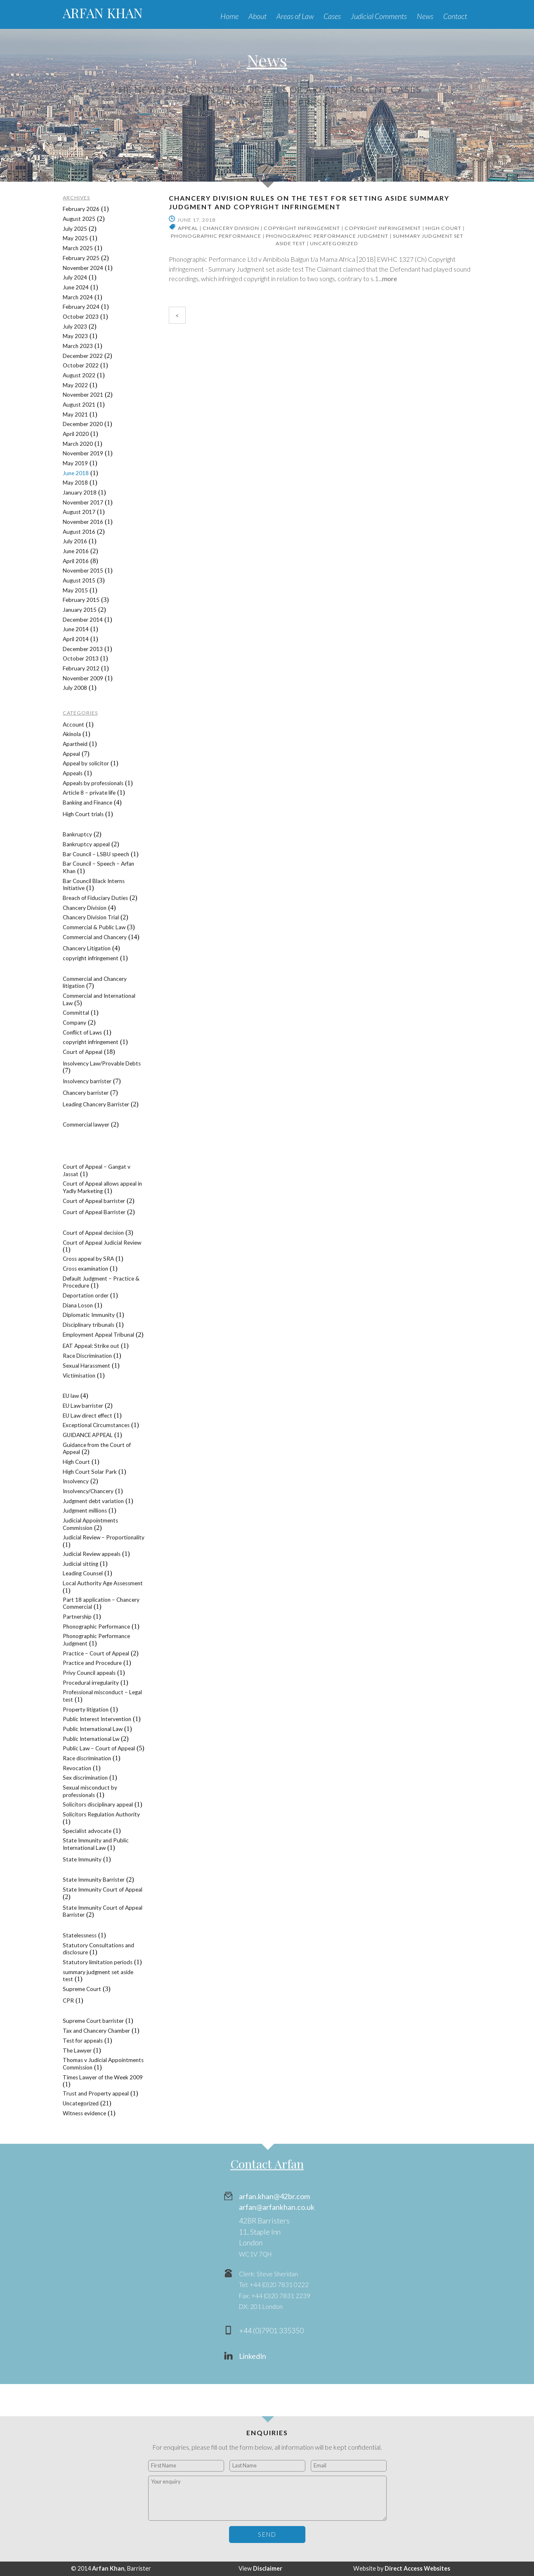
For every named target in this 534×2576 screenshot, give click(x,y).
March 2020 (78, 443)
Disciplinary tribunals (88, 1324)
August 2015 (79, 580)
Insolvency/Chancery (88, 1491)
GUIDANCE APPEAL (88, 1435)
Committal (76, 1012)
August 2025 (79, 218)
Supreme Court (82, 1989)
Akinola (72, 734)
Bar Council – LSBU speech (96, 854)
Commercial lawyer (86, 1124)
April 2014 (76, 639)
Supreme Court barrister (93, 2020)
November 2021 (83, 394)
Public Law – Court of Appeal (99, 1748)
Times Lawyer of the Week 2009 (103, 2077)
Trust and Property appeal (96, 2093)
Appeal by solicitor (86, 763)
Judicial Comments (379, 16)
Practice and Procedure (92, 1663)
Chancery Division (231, 228)
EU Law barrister (83, 1405)
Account (73, 724)
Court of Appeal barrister (94, 1201)
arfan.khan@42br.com (274, 2196)
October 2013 (81, 658)
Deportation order (86, 1295)
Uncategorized (334, 243)
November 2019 (83, 453)
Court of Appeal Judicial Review (102, 1242)
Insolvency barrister (87, 1081)
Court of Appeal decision (93, 1232)
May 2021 (75, 414)
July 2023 (75, 326)
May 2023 (75, 336)
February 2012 (81, 668)
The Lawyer (77, 2050)
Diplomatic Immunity (89, 1315)
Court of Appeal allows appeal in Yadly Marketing (102, 1187)
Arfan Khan (108, 2568)
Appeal (188, 228)
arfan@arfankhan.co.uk (276, 2207)
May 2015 (75, 590)
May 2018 (75, 482)
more (389, 278)
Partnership (77, 1616)
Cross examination (85, 1268)
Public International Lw (91, 1738)
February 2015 (81, 600)
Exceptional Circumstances (96, 1425)
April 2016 (76, 561)
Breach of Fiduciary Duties (95, 898)
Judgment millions (85, 1510)
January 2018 (80, 492)
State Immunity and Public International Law (96, 1844)
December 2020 (83, 424)
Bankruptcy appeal (86, 844)
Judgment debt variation (93, 1501)
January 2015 (80, 609)
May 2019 (75, 463)
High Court (443, 228)
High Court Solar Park (90, 1471)
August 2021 (79, 404)
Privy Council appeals (89, 1672)
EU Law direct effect (87, 1415)
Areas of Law (295, 16)
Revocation (77, 1768)
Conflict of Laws (82, 1032)
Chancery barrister (86, 1092)
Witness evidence (84, 2113)
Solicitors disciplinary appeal (98, 1804)
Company (74, 1022)
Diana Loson (78, 1305)
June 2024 (76, 287)
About (257, 16)
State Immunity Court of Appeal (102, 1889)
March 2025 (78, 248)
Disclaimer (267, 2568)
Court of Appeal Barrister (94, 1212)
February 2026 (81, 209)
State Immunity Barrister (94, 1879)
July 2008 (75, 687)
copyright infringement (302, 228)
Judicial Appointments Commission (90, 1524)
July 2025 (75, 228)
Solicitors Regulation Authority (101, 1814)
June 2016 (76, 551)
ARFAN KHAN (103, 12)
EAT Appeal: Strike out (91, 1345)
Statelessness (80, 1935)
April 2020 (76, 434)
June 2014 (76, 629)
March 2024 (78, 297)
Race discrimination (87, 1758)
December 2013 (83, 649)
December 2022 (83, 356)
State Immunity (82, 1859)
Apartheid (75, 744)
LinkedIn (252, 2356)
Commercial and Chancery (95, 937)
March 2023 (78, 346)
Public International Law (93, 1729)
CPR (68, 2000)
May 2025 (75, 238)
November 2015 (83, 570)
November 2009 (83, 678)
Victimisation (79, 1375)
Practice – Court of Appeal (96, 1653)
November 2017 (83, 502)
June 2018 (76, 473)
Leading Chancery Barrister (96, 1104)
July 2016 (75, 541)
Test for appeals (83, 2040)
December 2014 (83, 619)
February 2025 (81, 258)
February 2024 (81, 306)
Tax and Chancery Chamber (96, 2030)
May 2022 (75, 385)
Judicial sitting (80, 1563)
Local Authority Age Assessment (103, 1583)
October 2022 (81, 365)
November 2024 (83, 268)
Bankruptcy (77, 834)
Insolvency (76, 1481)
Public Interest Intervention (97, 1719)
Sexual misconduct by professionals (90, 1791)
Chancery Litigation (87, 948)
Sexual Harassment (86, 1365)
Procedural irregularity (91, 1682)
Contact (455, 16)
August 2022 (79, 375)
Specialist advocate (87, 1831)
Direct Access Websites (417, 2568)
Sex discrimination (85, 1777)
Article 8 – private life (89, 792)
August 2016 (79, 531)
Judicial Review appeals (92, 1554)
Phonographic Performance (216, 236)
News (425, 16)
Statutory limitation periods (97, 1962)
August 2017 (79, 512)
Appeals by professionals (93, 783)
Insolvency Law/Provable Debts (102, 1063)
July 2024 (75, 277)
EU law (71, 1395)
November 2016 (83, 522)
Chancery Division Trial (91, 917)
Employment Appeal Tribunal (98, 1334)
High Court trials (83, 814)
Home (229, 16)
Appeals (73, 773)
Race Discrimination (87, 1355)
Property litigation (86, 1709)
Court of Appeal (82, 1052)
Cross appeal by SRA (88, 1258)
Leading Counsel (83, 1573)
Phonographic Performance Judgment (327, 236)
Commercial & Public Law (94, 927)
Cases (332, 16)
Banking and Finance (87, 802)
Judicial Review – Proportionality (103, 1537)
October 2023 (81, 316)
